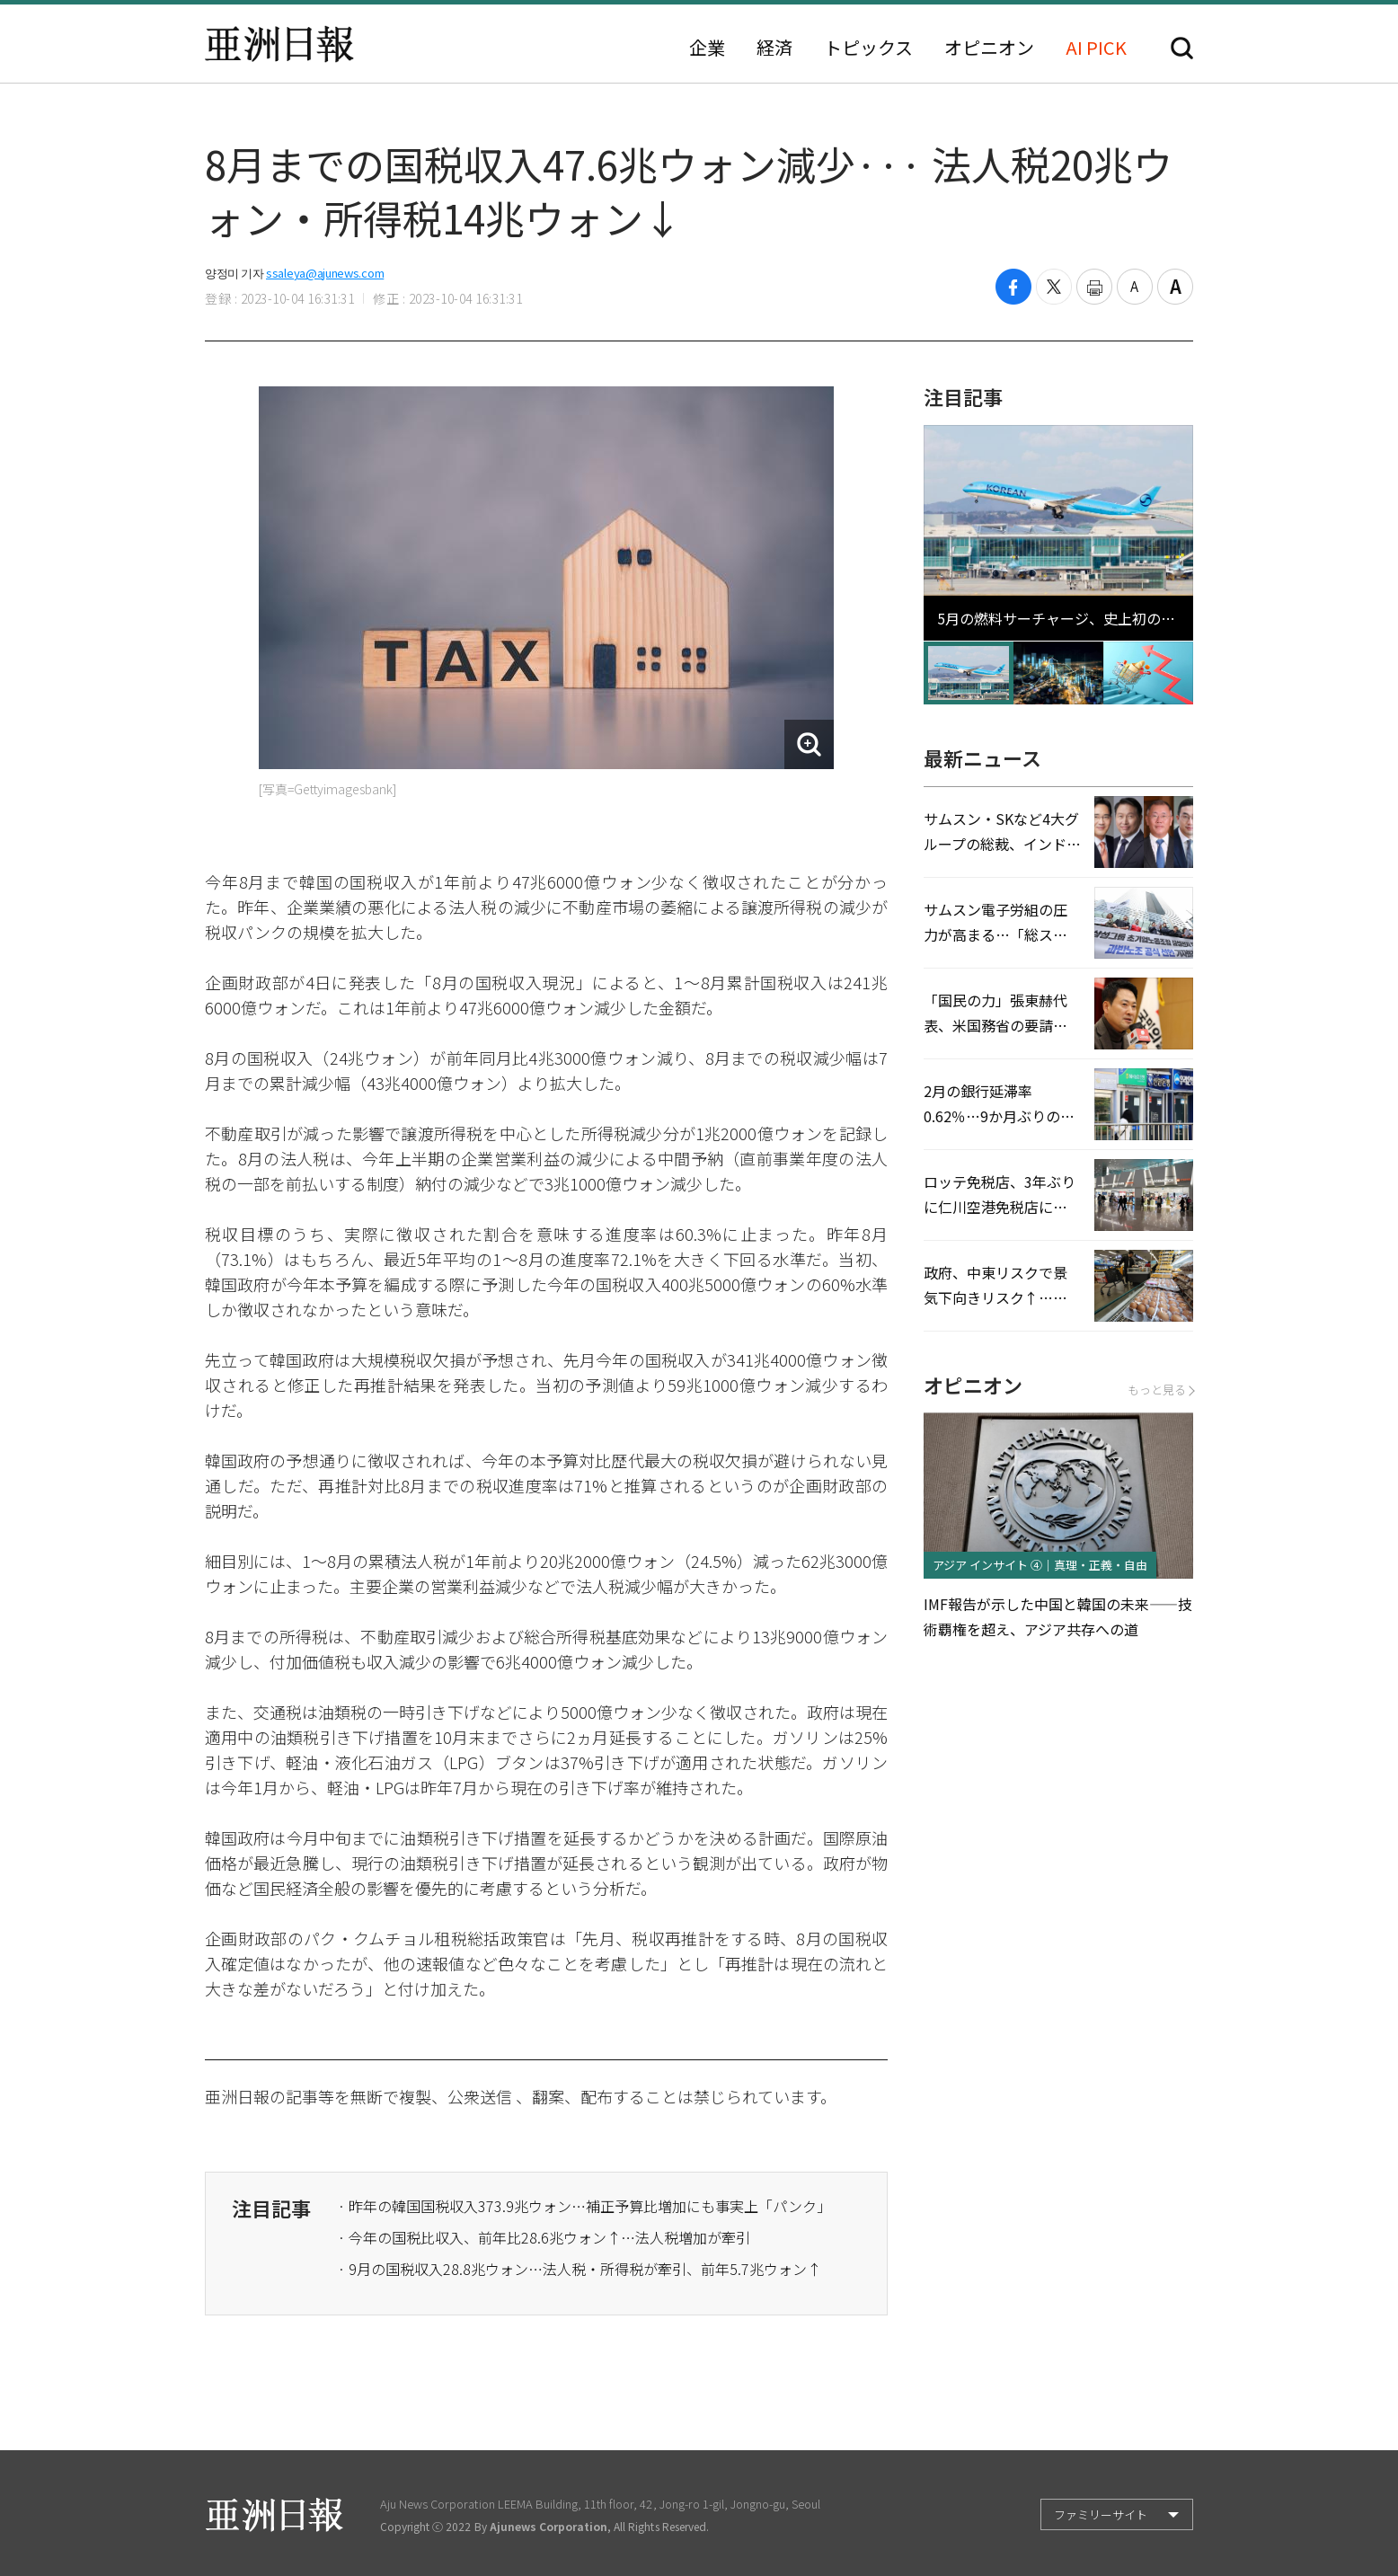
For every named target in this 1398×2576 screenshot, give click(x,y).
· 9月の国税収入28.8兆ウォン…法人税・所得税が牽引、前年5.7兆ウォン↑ (579, 2268)
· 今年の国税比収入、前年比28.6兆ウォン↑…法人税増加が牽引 (544, 2237)
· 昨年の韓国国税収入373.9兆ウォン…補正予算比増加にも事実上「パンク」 (584, 2206)
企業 (707, 48)
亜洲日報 (279, 44)
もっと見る (1160, 1389)
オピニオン (989, 48)
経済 (774, 48)
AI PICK (1096, 48)
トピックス (868, 48)
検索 (1182, 48)
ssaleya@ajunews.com (325, 272)
